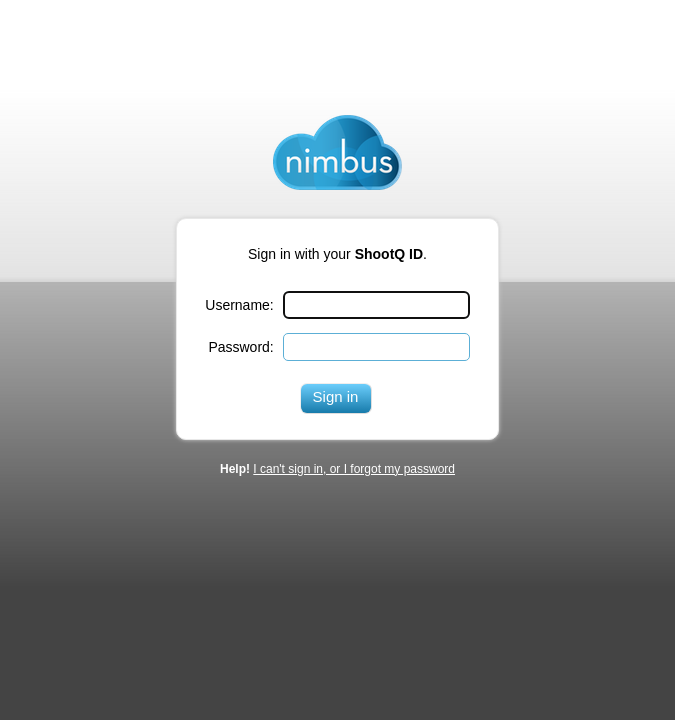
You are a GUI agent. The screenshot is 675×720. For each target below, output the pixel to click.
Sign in (336, 396)
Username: (239, 305)
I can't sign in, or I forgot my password (354, 469)
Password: (240, 347)
